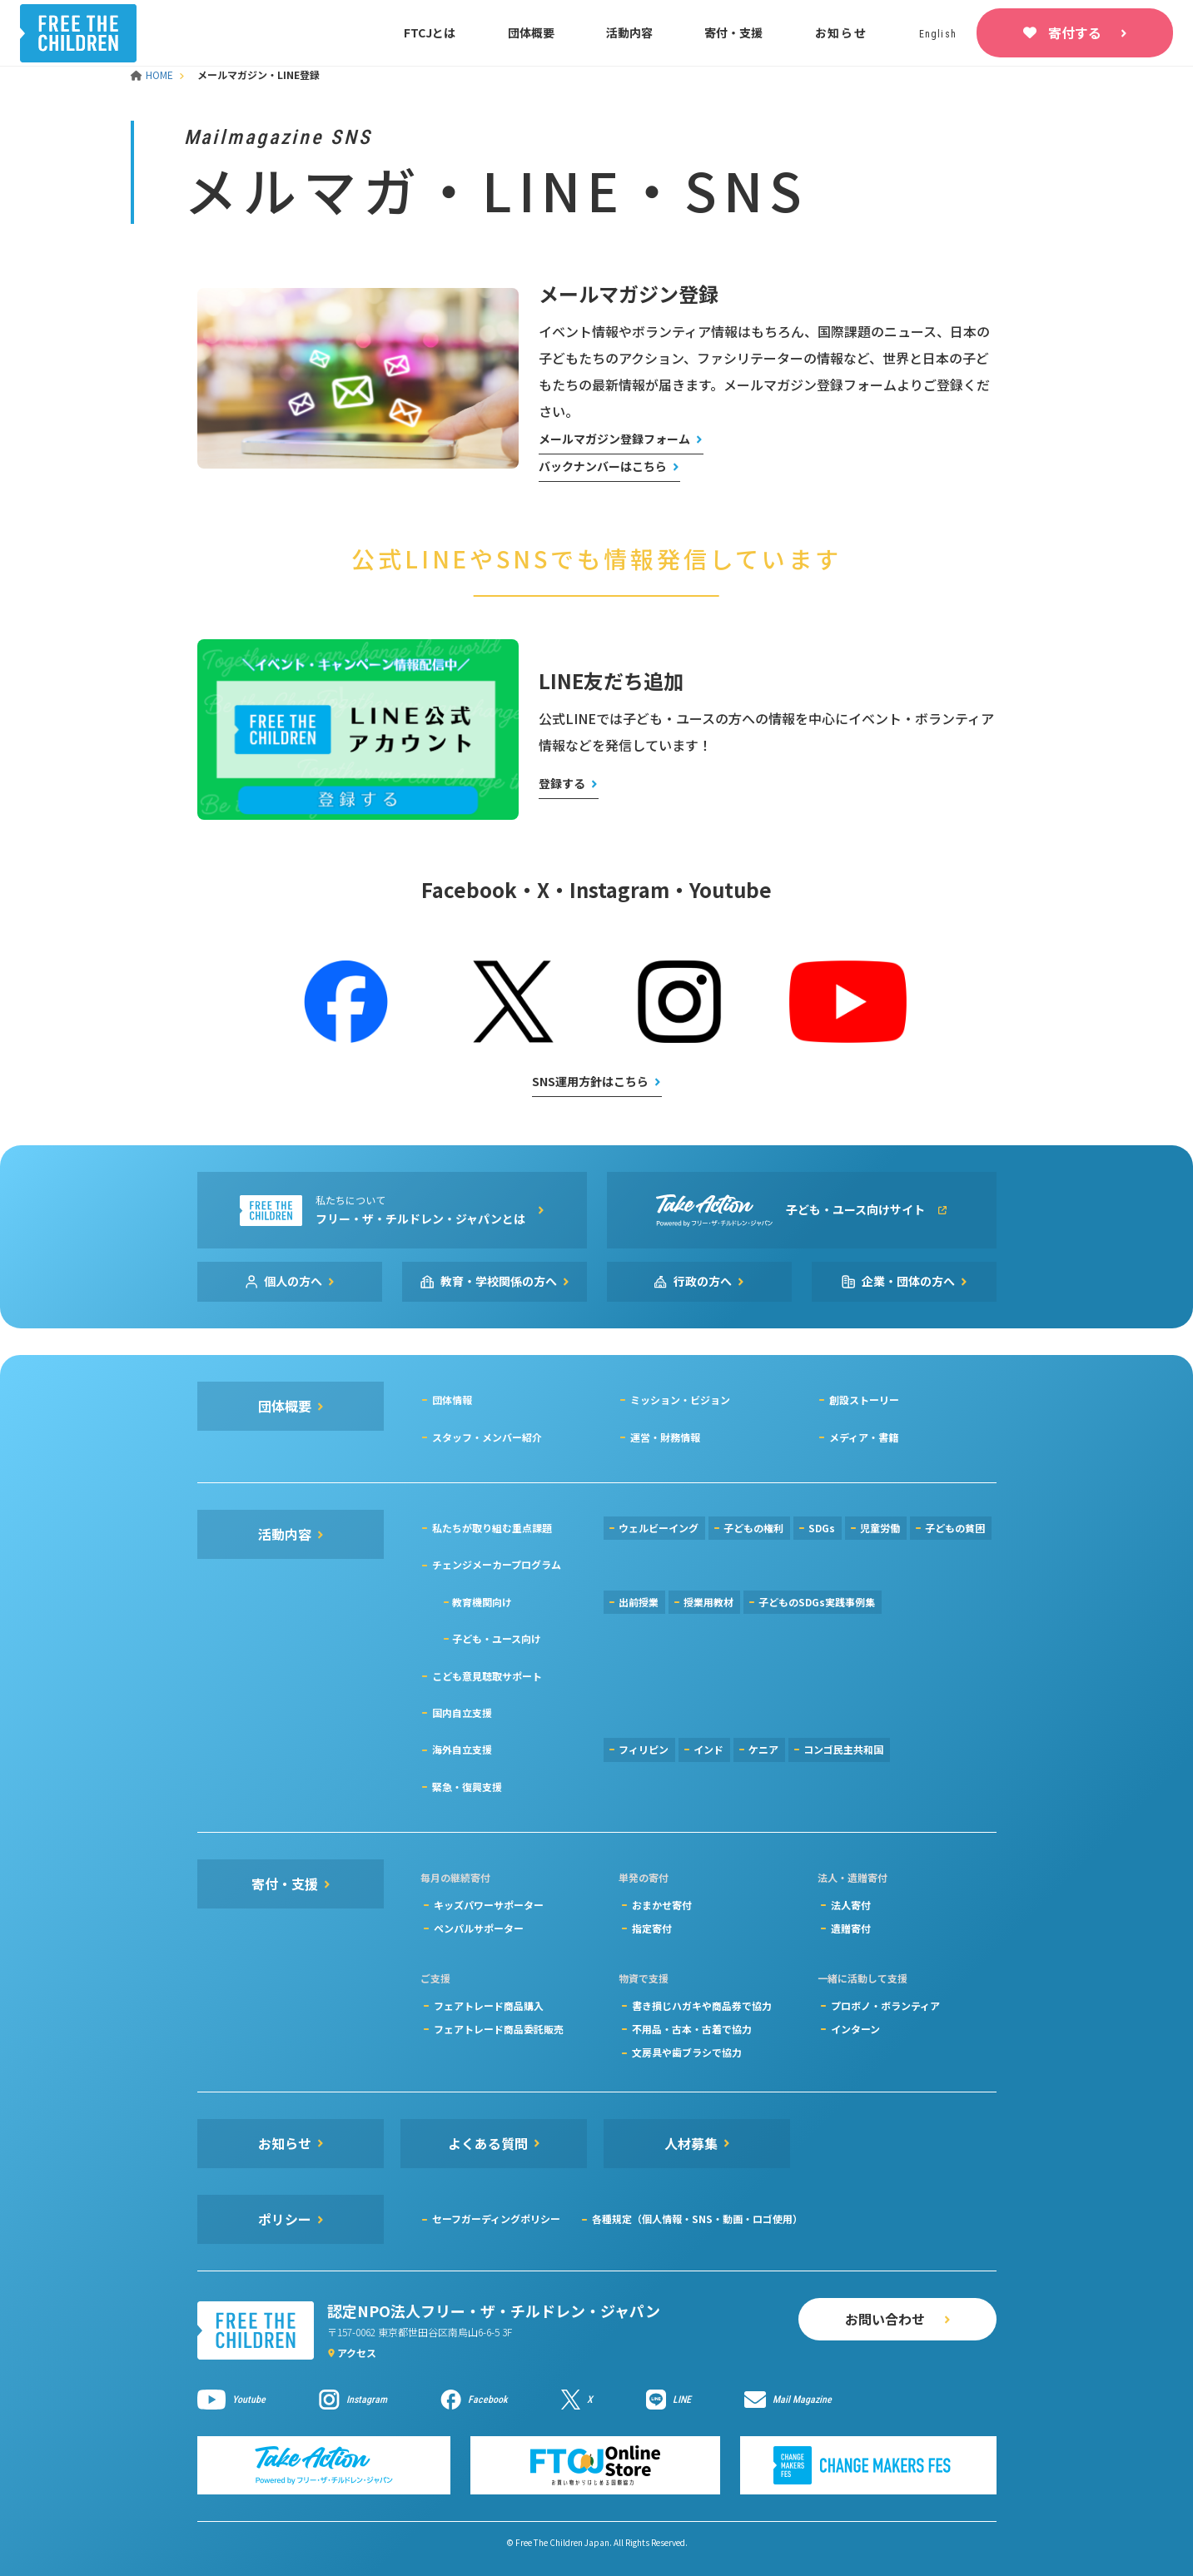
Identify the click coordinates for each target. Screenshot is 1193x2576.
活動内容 (629, 32)
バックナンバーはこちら (603, 466)
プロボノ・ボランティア (885, 2005)
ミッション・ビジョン (680, 1399)
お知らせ (841, 32)
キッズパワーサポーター (489, 1905)
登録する (562, 783)
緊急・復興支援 (467, 1786)
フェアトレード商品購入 (489, 2005)
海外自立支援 (462, 1749)
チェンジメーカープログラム (496, 1564)
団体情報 (452, 1399)
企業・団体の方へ (908, 1281)
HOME (153, 74)
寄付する (1074, 32)
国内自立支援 (462, 1712)
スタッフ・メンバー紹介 (487, 1437)
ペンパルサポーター (479, 1928)
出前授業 (639, 1602)
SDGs (821, 1528)
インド (708, 1749)
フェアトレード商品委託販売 (499, 2029)
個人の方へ (293, 1281)
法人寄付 (851, 1905)
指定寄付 (652, 1928)
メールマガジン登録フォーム (614, 438)
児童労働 (880, 1528)
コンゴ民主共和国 (843, 1749)
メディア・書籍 (863, 1437)
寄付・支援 (733, 32)
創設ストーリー (864, 1399)
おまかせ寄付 (662, 1905)
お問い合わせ (885, 2319)
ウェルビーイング (658, 1528)
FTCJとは (429, 32)
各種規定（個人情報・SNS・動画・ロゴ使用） (697, 2218)
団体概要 (531, 32)
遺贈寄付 (851, 1928)
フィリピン (644, 1749)
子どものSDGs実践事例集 (816, 1602)
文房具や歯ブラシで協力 (687, 2052)
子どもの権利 (753, 1528)
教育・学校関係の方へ (498, 1281)
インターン (855, 2029)
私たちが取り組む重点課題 (492, 1528)
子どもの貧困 (955, 1528)
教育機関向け (482, 1602)
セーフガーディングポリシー (496, 2218)
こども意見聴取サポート (487, 1676)
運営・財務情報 (665, 1437)
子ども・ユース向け (496, 1638)
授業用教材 (708, 1602)
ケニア (763, 1749)
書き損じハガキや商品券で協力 (702, 2005)
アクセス (356, 2352)
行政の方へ (703, 1281)
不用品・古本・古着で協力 (692, 2029)
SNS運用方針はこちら (590, 1081)
